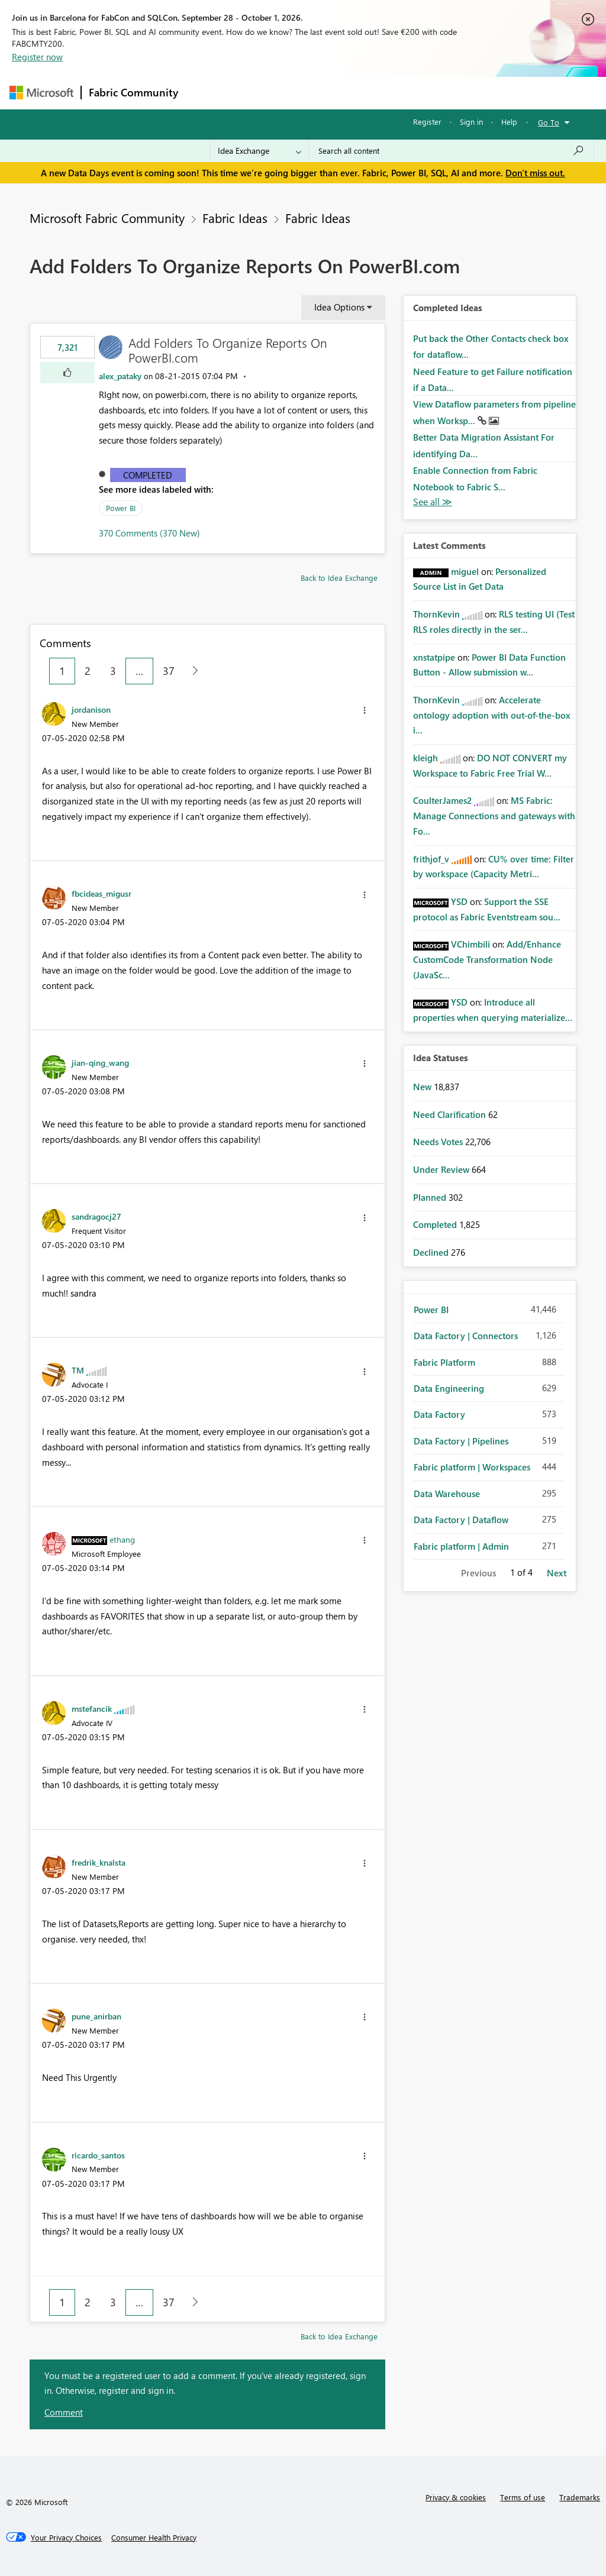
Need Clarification (450, 1114)
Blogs (411, 93)
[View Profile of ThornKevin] (436, 614)
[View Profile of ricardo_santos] (98, 2155)
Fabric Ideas (234, 217)
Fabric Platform (444, 1362)
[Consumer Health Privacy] (153, 2537)
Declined (432, 1252)
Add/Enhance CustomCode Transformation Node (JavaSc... (487, 959)
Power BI (121, 508)
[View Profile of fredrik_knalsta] (98, 1862)
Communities (358, 93)
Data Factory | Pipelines (461, 1441)
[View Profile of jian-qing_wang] (100, 1062)
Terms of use (522, 2497)
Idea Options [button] (339, 307)
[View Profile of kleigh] (425, 758)
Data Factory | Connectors (466, 1336)
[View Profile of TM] (78, 1370)
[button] (67, 372)
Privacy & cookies (456, 2497)
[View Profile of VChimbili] (470, 944)
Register (427, 122)
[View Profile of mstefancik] (92, 1708)
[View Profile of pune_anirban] (96, 2016)
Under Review (442, 1169)
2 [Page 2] (88, 671)
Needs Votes (439, 1142)
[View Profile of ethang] (122, 1539)
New (423, 1087)
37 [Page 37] (169, 671)
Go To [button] (548, 122)
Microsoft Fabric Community (107, 217)
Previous (478, 1573)
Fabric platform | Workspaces (472, 1467)
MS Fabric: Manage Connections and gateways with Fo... (494, 815)
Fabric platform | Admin (461, 1546)
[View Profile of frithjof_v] (431, 859)
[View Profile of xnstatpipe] (434, 657)
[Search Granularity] (259, 151)
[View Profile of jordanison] (91, 709)
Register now (37, 57)
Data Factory (439, 1414)
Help (509, 122)
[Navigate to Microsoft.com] (41, 92)
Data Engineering (449, 1388)
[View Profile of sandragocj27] (96, 1216)
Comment (63, 2412)
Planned (431, 1197)
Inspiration (257, 93)
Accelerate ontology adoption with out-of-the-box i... (491, 715)
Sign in (471, 122)
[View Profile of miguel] (465, 571)
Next (556, 1573)
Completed (147, 475)
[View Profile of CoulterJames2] (442, 800)
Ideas (305, 93)
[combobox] (451, 151)
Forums (205, 93)
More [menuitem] (451, 93)
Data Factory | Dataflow (461, 1519)
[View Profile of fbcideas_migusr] (101, 893)
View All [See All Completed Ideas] (432, 502)
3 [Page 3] (113, 671)
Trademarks (579, 2497)
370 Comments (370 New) (149, 533)
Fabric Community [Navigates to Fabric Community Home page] (133, 92)
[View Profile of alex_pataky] (120, 376)
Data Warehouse (447, 1493)
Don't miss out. (535, 173)
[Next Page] (192, 671)
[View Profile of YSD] (459, 901)
